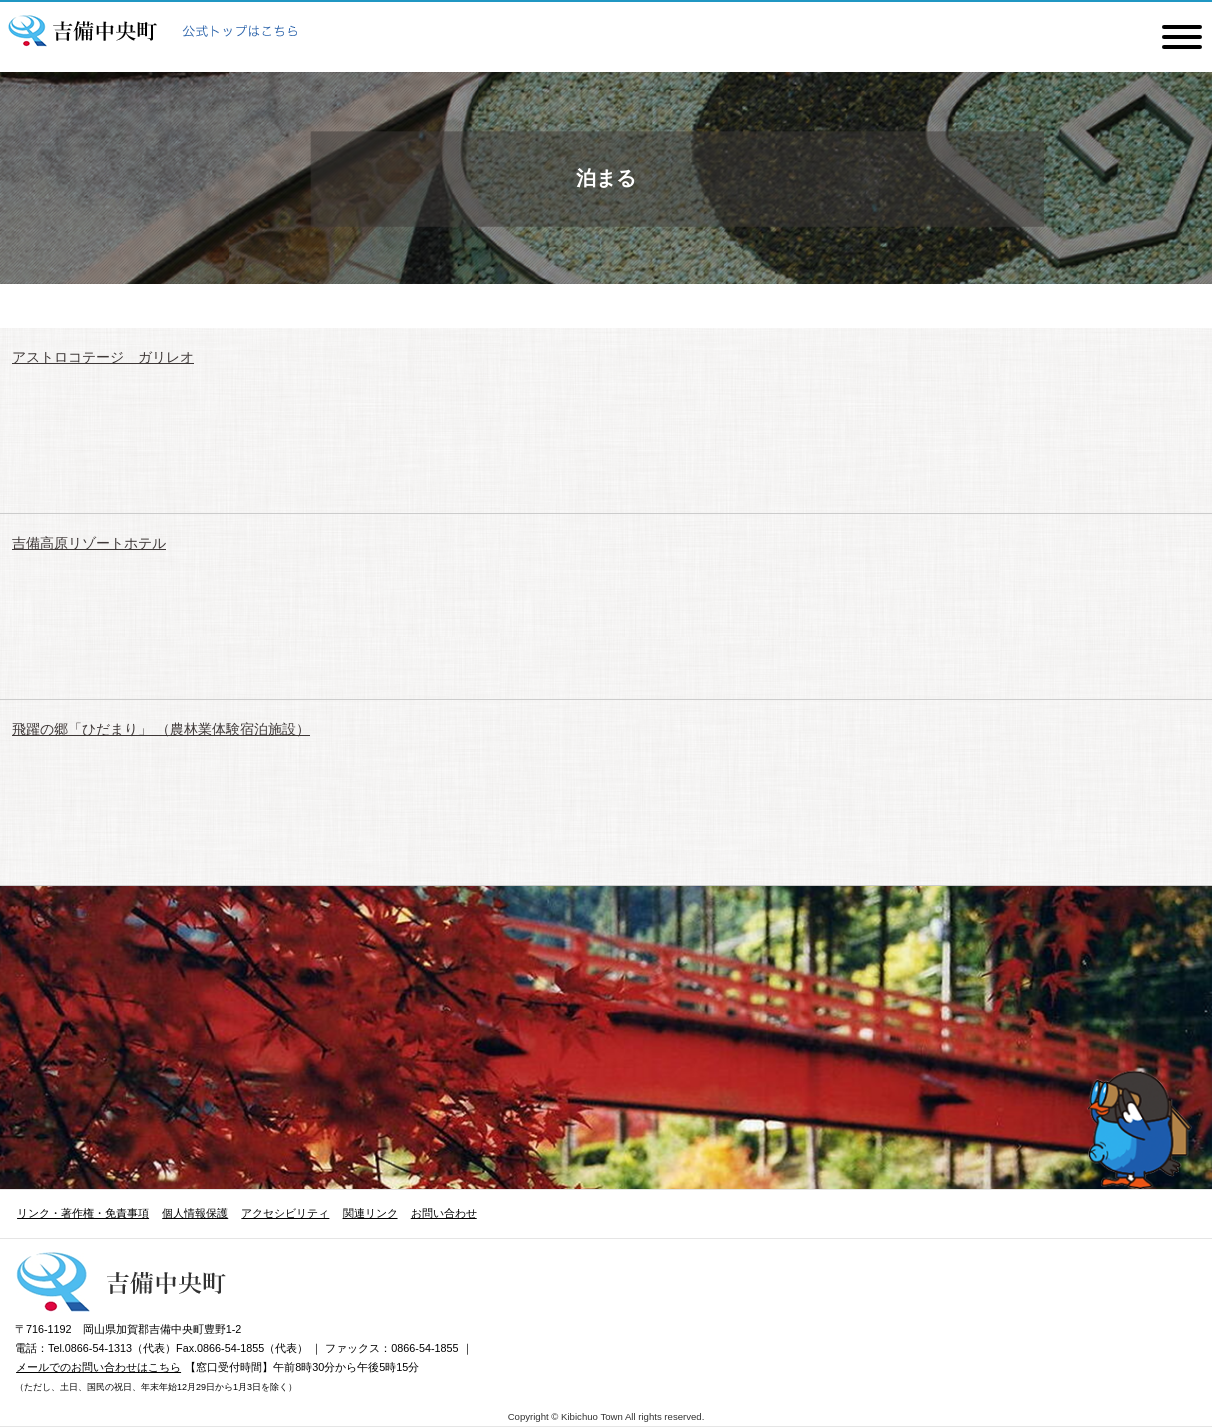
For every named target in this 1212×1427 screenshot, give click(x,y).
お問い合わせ (444, 1213)
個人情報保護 (195, 1213)
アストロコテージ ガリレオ (103, 357)
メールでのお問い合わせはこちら (98, 1367)
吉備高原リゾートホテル (89, 543)
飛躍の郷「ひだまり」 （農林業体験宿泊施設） (161, 729)
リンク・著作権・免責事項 (83, 1213)
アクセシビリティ (285, 1213)
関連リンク (370, 1213)
